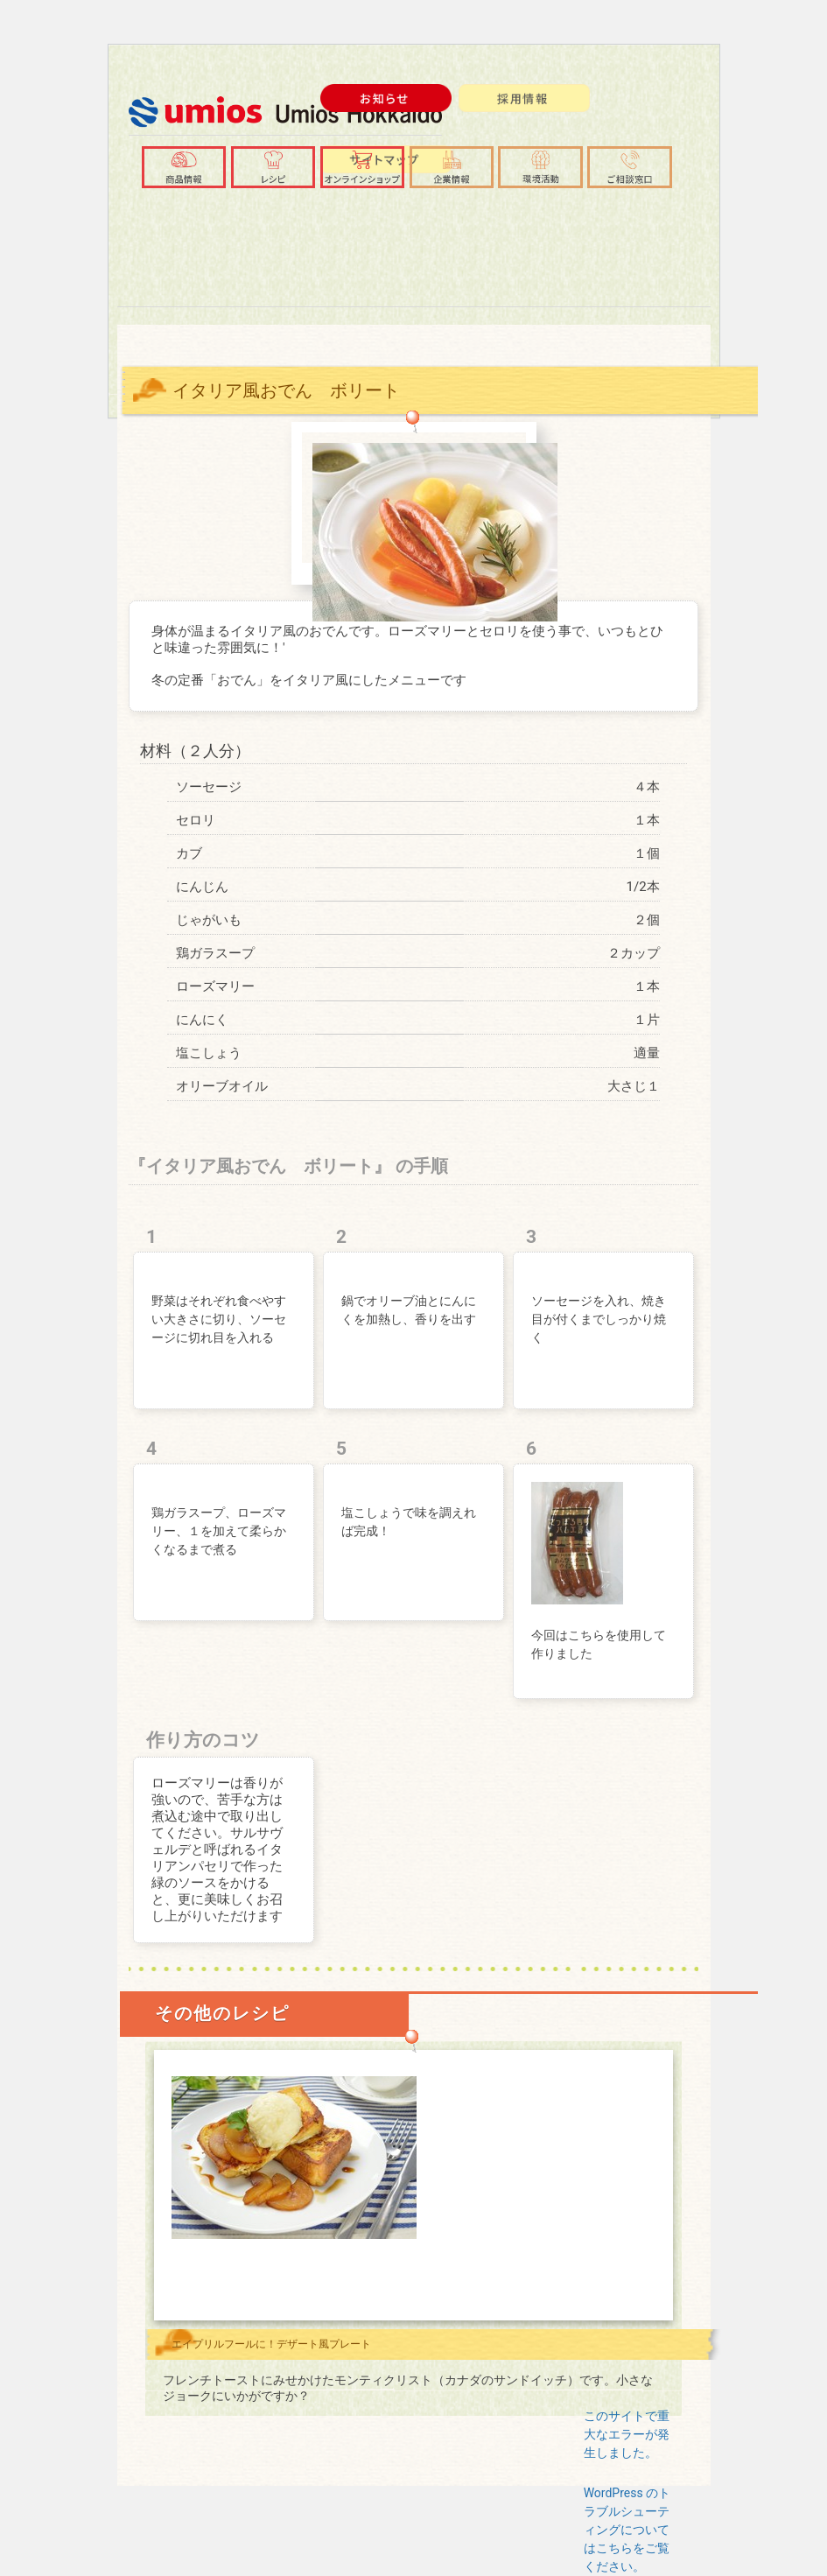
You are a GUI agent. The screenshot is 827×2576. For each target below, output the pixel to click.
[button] (452, 167)
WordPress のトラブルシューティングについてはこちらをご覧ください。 (627, 2529)
